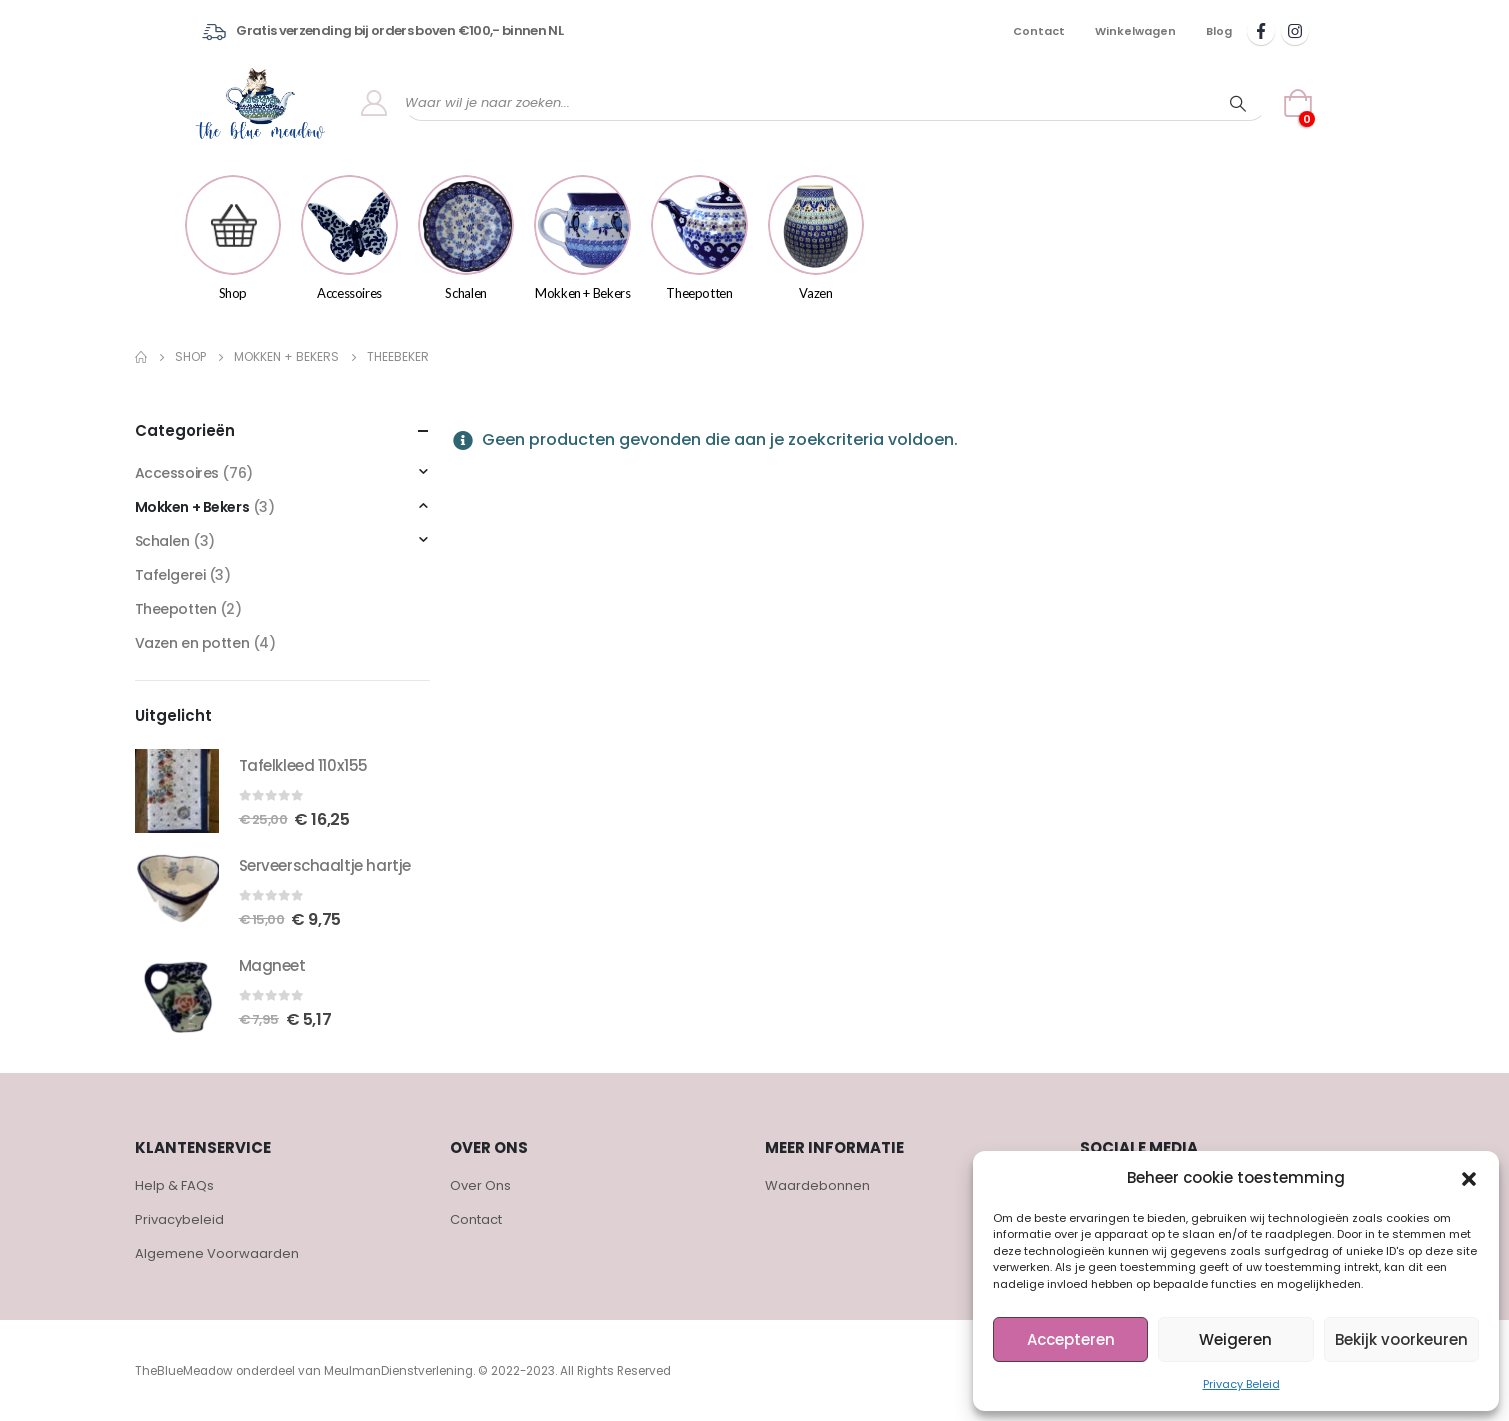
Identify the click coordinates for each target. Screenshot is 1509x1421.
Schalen (466, 238)
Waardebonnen (817, 1185)
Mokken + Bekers (582, 238)
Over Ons (480, 1185)
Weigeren (1235, 1339)
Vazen (816, 238)
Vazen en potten (192, 643)
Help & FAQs (174, 1185)
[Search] (1238, 103)
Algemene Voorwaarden (217, 1253)
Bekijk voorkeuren (1401, 1339)
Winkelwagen (1135, 31)
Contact (1039, 31)
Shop (233, 238)
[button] (1469, 1178)
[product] (177, 791)
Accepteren (1071, 1339)
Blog (1219, 31)
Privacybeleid (179, 1219)
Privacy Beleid (1241, 1384)
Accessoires (349, 238)
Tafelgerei (170, 575)
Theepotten (699, 238)
